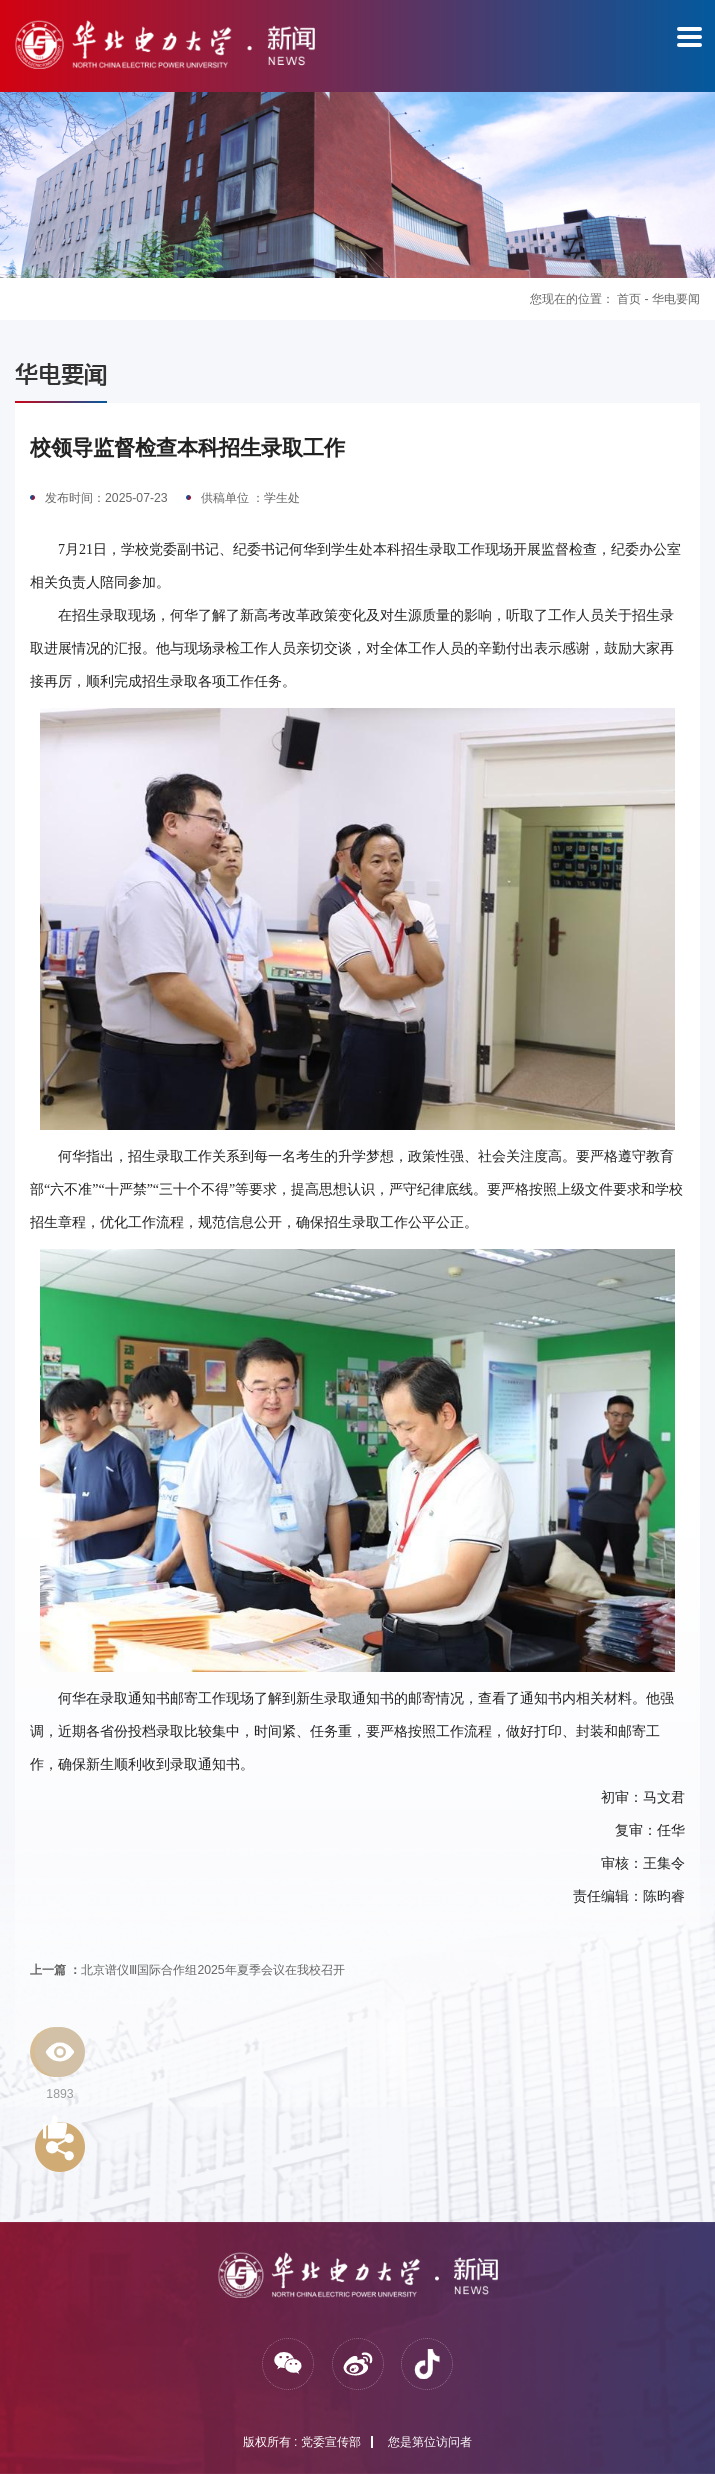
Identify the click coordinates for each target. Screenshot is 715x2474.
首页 (629, 299)
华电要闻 (676, 299)
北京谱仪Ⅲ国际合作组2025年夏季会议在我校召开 (187, 1970)
